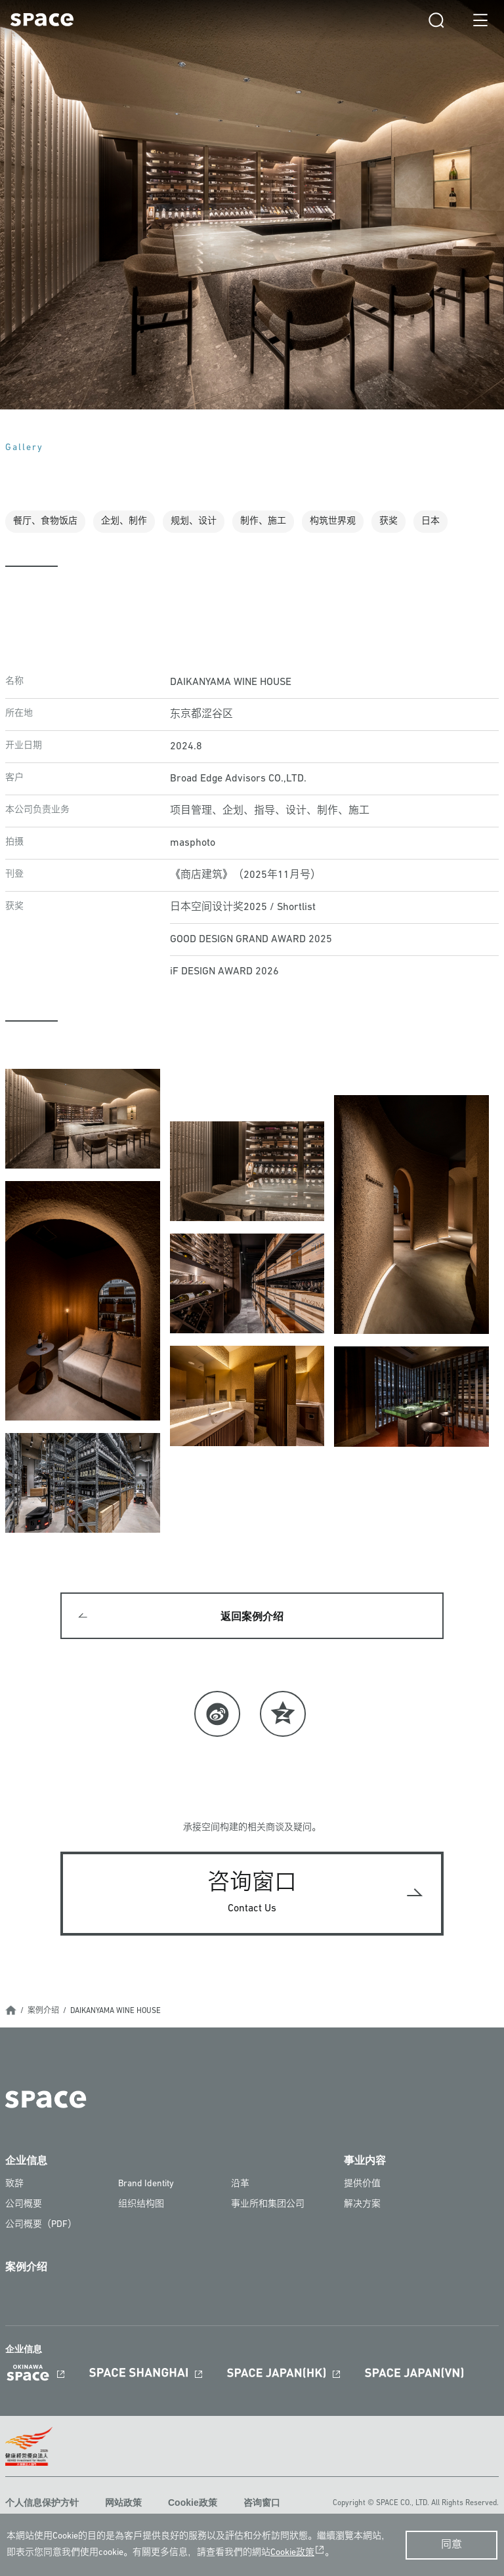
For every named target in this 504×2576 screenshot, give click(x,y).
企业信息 (26, 2160)
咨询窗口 (261, 2502)
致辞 (14, 2184)
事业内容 (365, 2160)
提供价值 (362, 2184)
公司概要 (23, 2204)
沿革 (240, 2184)
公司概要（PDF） (41, 2225)
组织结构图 (141, 2204)
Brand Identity (146, 2184)
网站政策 (123, 2502)
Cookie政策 (192, 2502)
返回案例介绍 (252, 1616)
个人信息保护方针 (42, 2502)
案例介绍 (43, 2011)
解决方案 (362, 2204)
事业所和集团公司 (267, 2204)
